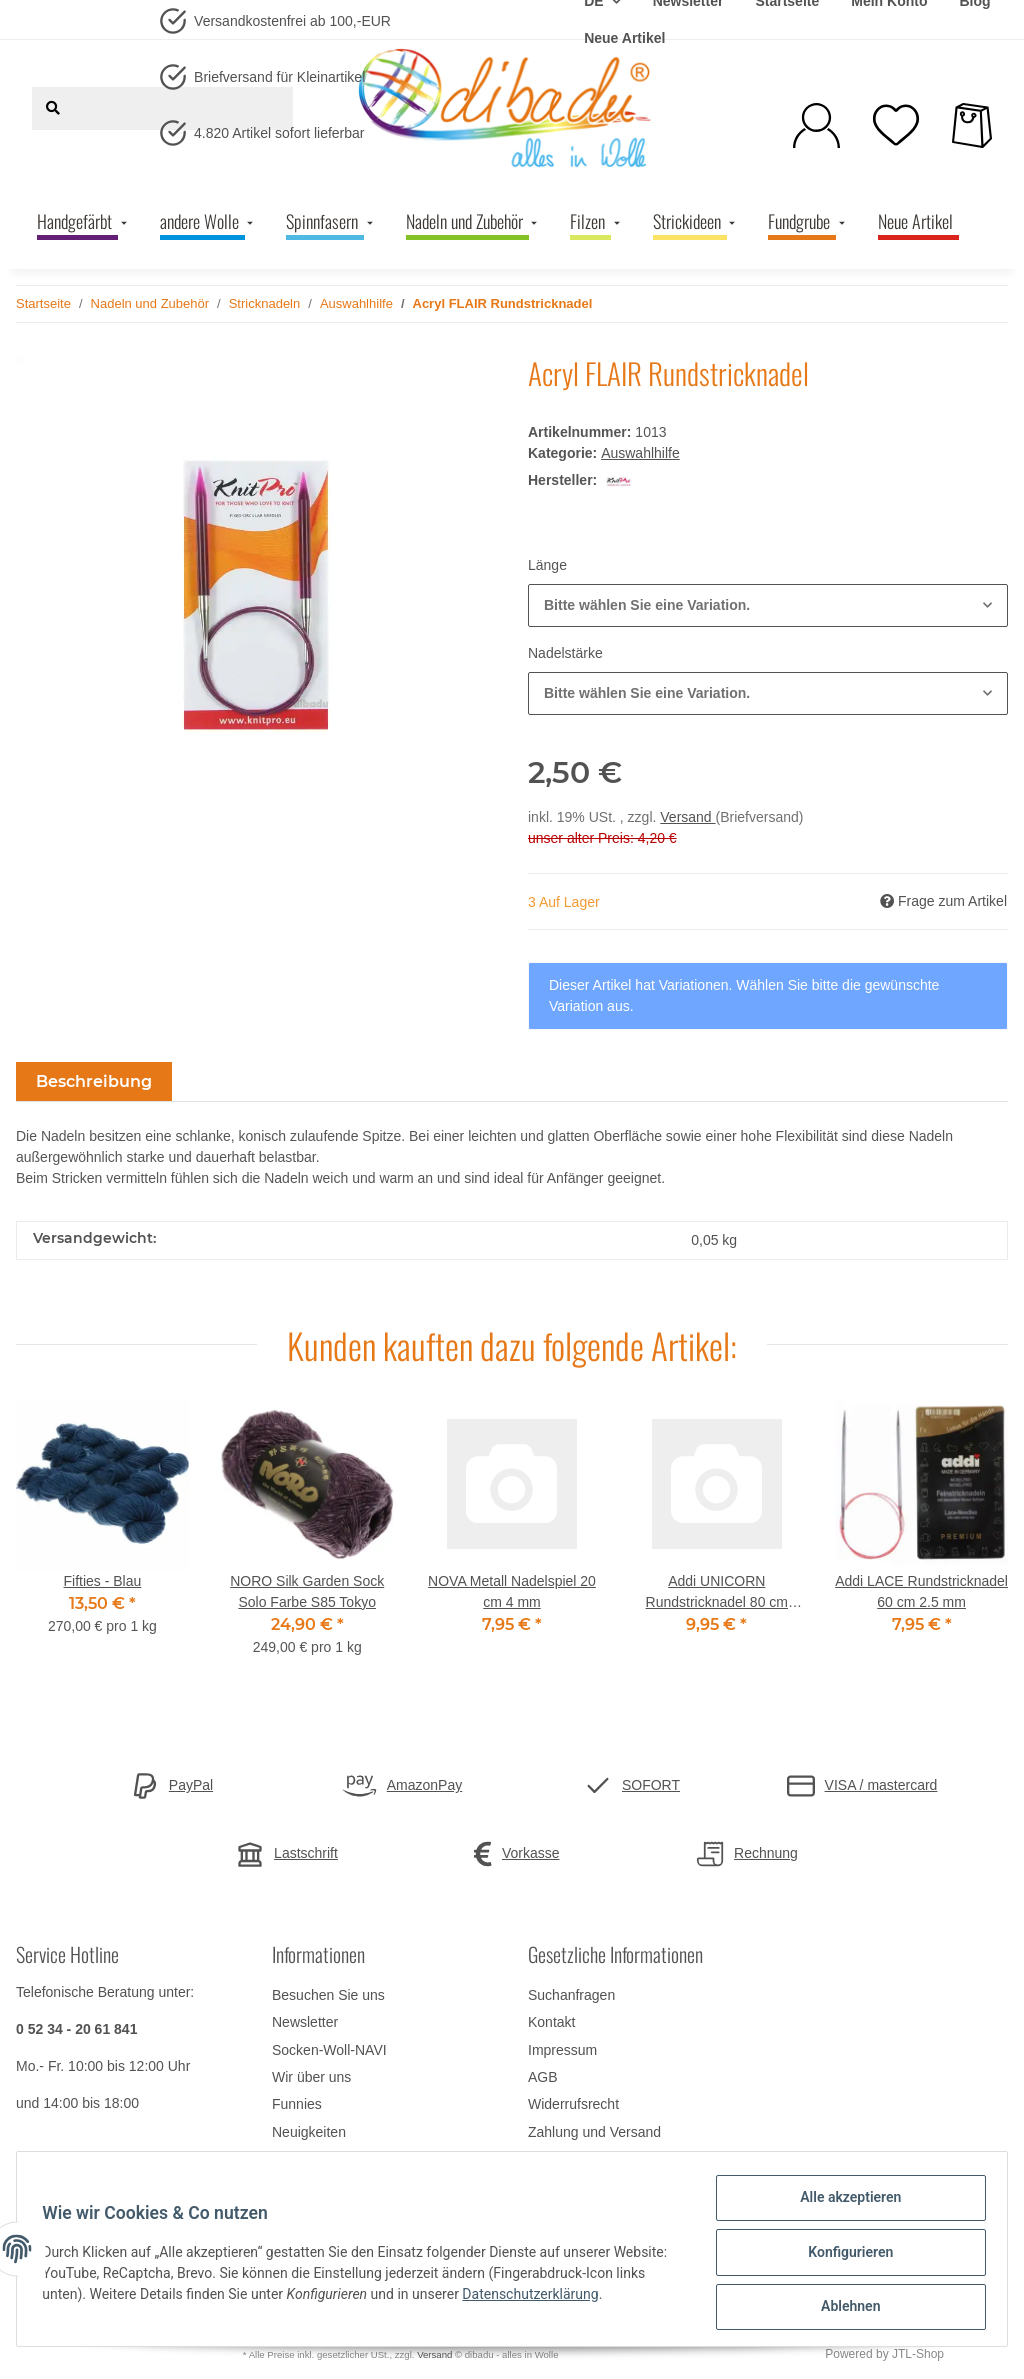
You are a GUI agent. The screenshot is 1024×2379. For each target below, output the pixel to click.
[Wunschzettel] (896, 125)
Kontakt (551, 2022)
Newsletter (305, 2022)
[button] (816, 125)
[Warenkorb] (972, 125)
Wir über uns (311, 2077)
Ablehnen (843, 2308)
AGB (543, 2077)
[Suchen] (53, 108)
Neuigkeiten (309, 2132)
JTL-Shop (918, 2354)
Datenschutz (567, 2159)
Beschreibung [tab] (94, 1081)
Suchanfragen (571, 1995)
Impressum (562, 2050)
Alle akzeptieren (843, 2204)
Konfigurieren (843, 2256)
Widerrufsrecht (573, 2104)
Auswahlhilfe (640, 453)
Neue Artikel (624, 38)
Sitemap (297, 2159)
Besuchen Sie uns (328, 1995)
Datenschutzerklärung (600, 2298)
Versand (687, 817)
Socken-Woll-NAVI (329, 2050)
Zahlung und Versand (594, 2132)
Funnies (297, 2104)
